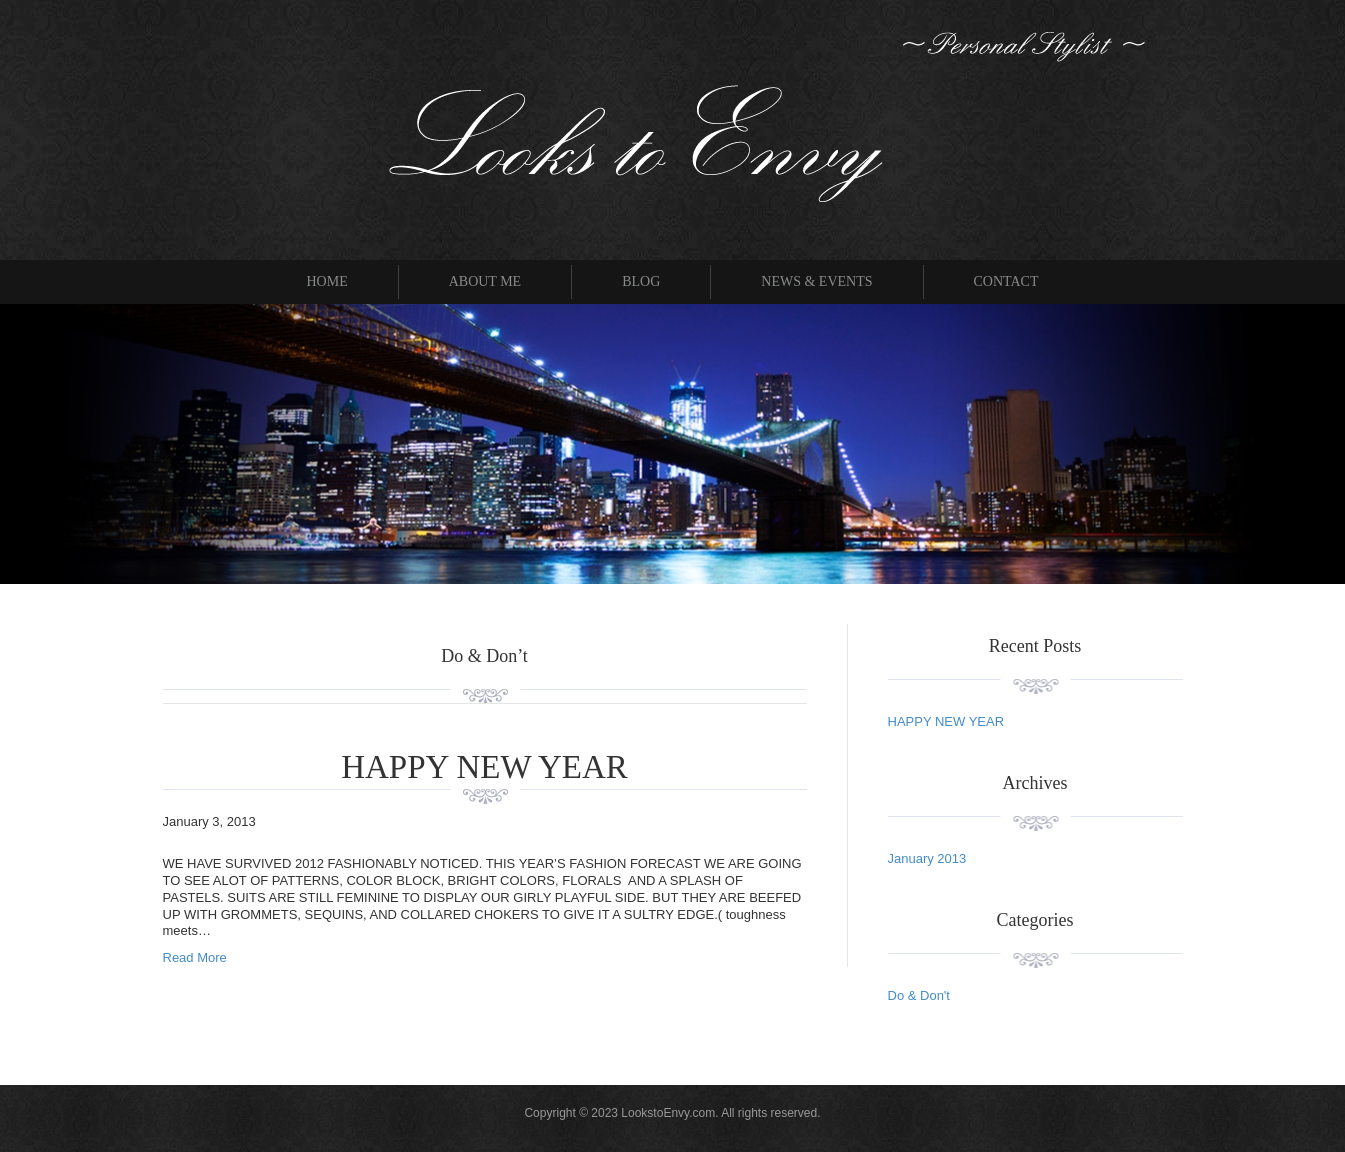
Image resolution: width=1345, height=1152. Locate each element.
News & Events (816, 281)
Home (326, 281)
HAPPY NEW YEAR (484, 767)
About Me (485, 281)
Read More (195, 957)
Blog (641, 281)
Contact (1006, 281)
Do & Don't (919, 995)
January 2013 (927, 858)
